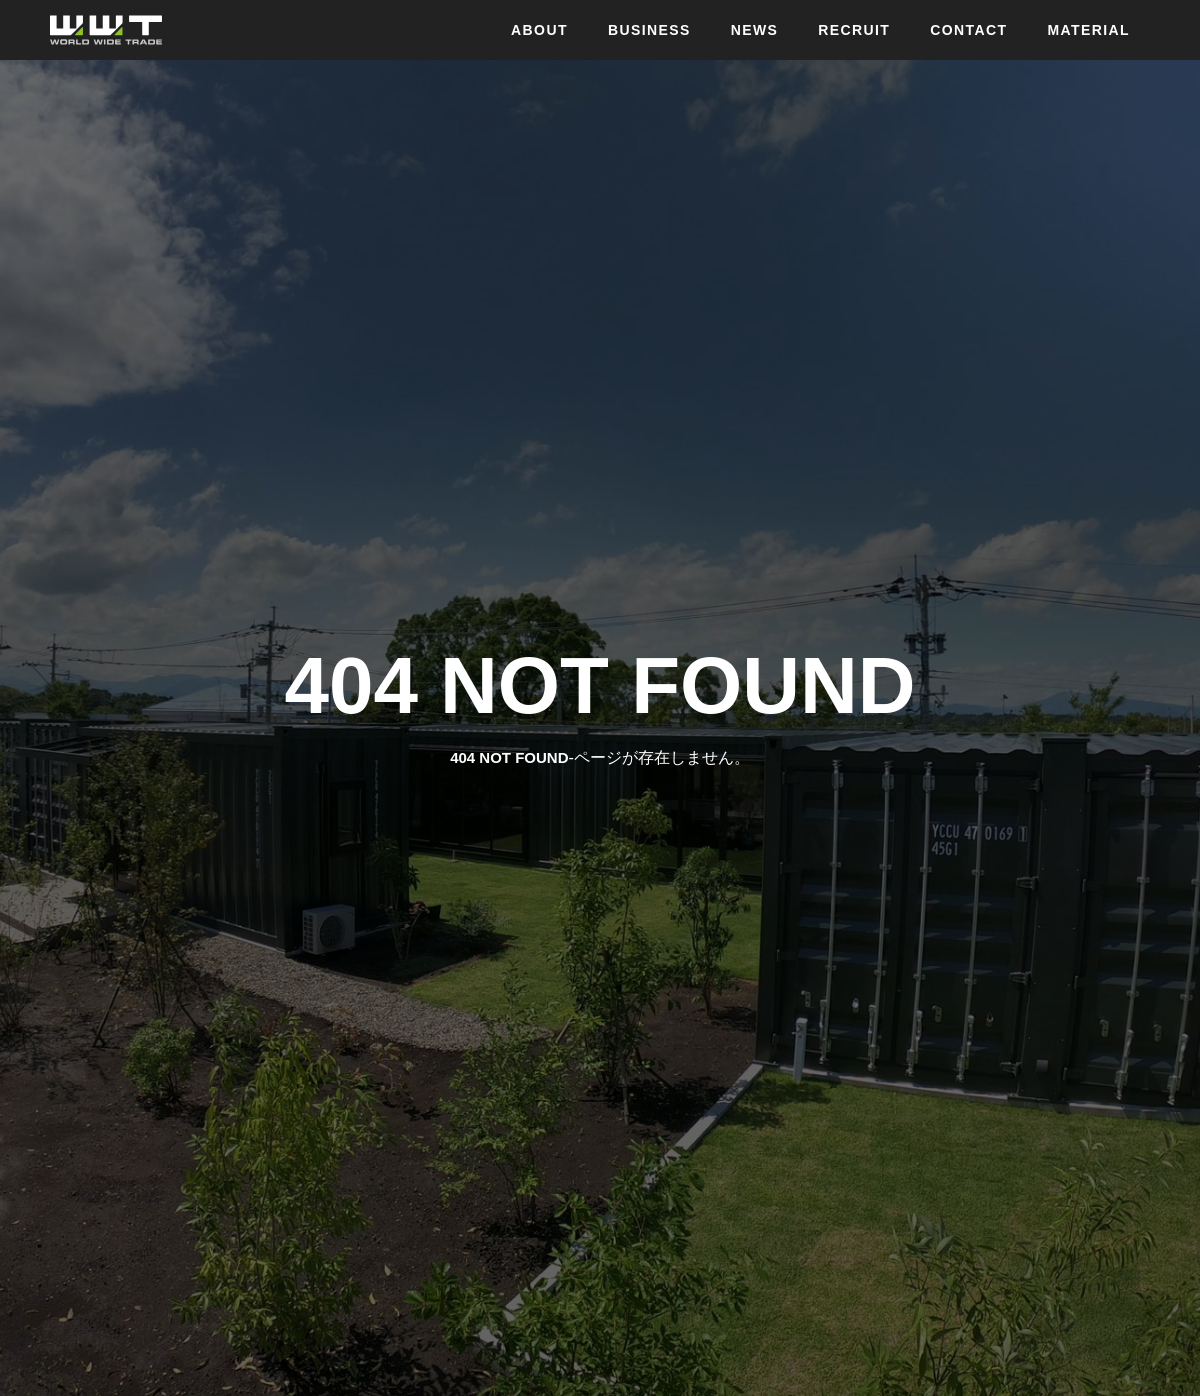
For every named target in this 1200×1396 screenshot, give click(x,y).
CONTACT (968, 30)
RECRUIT (854, 30)
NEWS (755, 30)
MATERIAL (1089, 30)
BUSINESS (649, 30)
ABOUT (539, 30)
